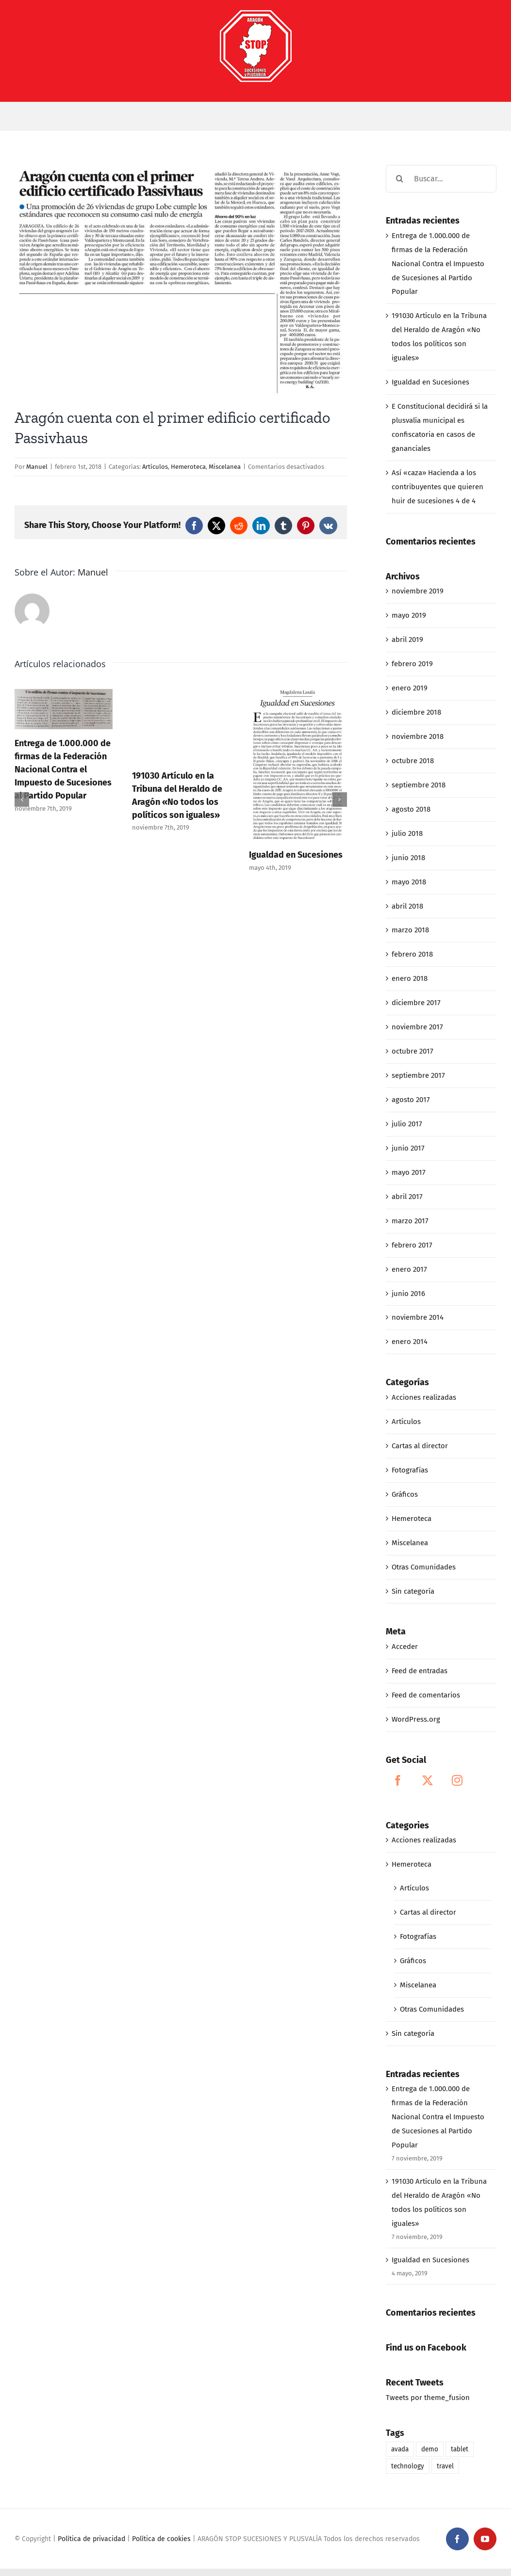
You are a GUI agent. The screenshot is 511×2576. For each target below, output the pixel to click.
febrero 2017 (412, 1245)
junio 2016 (408, 1293)
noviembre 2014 (418, 1317)
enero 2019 (410, 688)
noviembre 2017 (417, 1027)
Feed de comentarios (426, 1695)
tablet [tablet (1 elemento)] (459, 2449)
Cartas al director (420, 1445)
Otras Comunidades (424, 1567)
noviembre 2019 (418, 591)
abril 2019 (407, 639)
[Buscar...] (441, 178)
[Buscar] (399, 178)
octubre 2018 (413, 760)
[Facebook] (398, 1780)
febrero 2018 (412, 954)
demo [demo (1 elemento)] (429, 2449)
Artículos (155, 466)
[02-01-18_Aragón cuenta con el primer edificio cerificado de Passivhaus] (181, 279)
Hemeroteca (188, 466)
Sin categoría (413, 1591)
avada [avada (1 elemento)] (400, 2449)
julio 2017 (407, 1124)
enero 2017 (409, 1269)
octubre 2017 (412, 1051)
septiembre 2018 (418, 785)
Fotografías (410, 1470)
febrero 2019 (412, 663)
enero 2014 (410, 1341)
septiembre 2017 (418, 1075)
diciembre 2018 (416, 712)
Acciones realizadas (424, 1397)
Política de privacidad (91, 2539)
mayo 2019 (409, 615)
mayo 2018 (409, 882)
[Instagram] (457, 1780)
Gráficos (405, 1494)
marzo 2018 (410, 930)
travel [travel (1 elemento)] (445, 2466)
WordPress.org (416, 1719)
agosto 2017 (411, 1099)
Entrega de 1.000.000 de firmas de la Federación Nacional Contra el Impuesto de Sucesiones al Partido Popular (63, 769)
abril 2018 (407, 906)
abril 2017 (407, 1196)
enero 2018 (410, 978)
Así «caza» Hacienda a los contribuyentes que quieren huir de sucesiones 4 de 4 (437, 486)
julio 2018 (407, 833)
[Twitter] (427, 1780)
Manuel (37, 466)
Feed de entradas (419, 1670)
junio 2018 (408, 857)
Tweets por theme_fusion (428, 2397)
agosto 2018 (411, 809)
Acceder (405, 1646)
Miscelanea (225, 466)
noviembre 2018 (418, 736)
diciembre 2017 (416, 1002)
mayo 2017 (409, 1172)
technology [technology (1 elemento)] (407, 2466)
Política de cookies (161, 2539)
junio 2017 (408, 1148)
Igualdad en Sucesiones (296, 854)
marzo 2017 (410, 1220)
